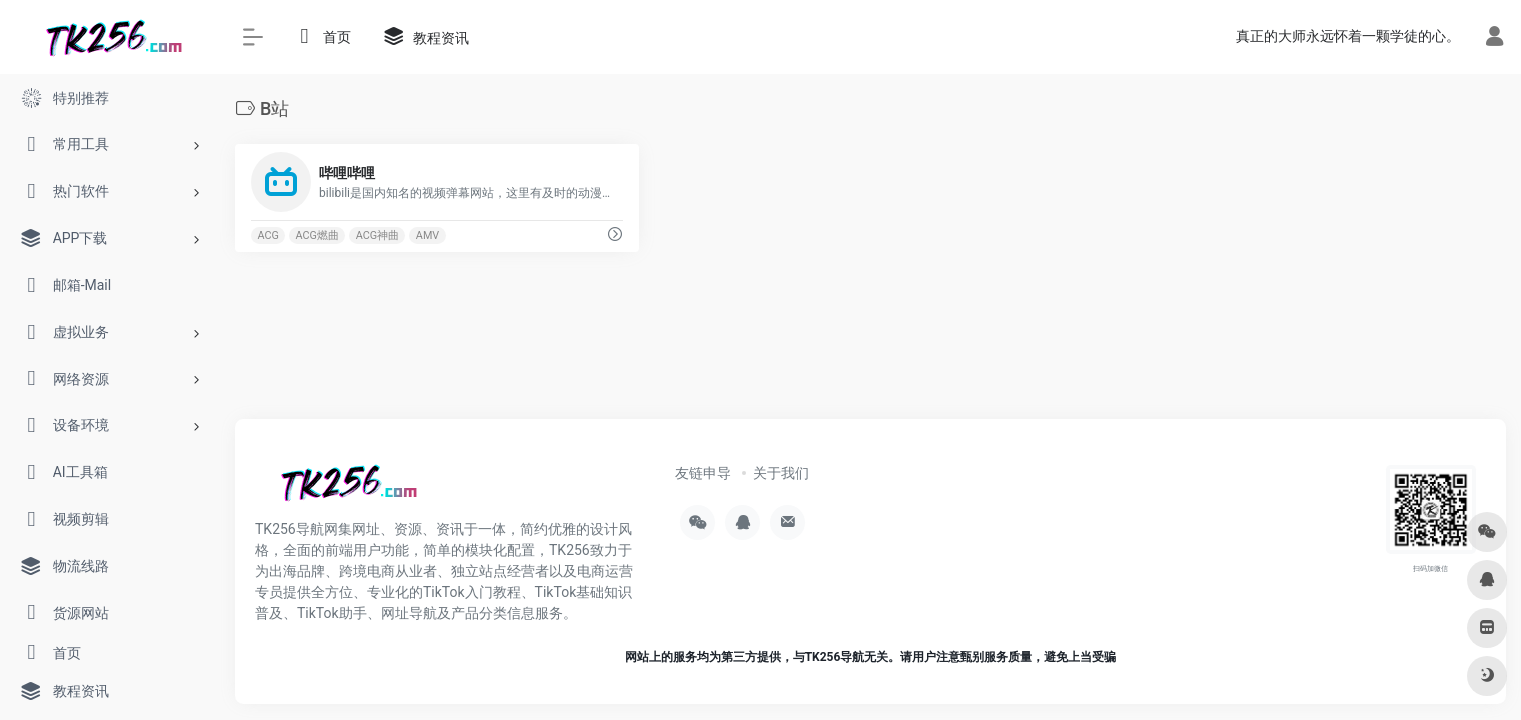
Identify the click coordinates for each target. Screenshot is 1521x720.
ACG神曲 (377, 235)
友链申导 (703, 473)
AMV (427, 235)
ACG (267, 235)
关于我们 (781, 473)
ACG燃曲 (317, 235)
